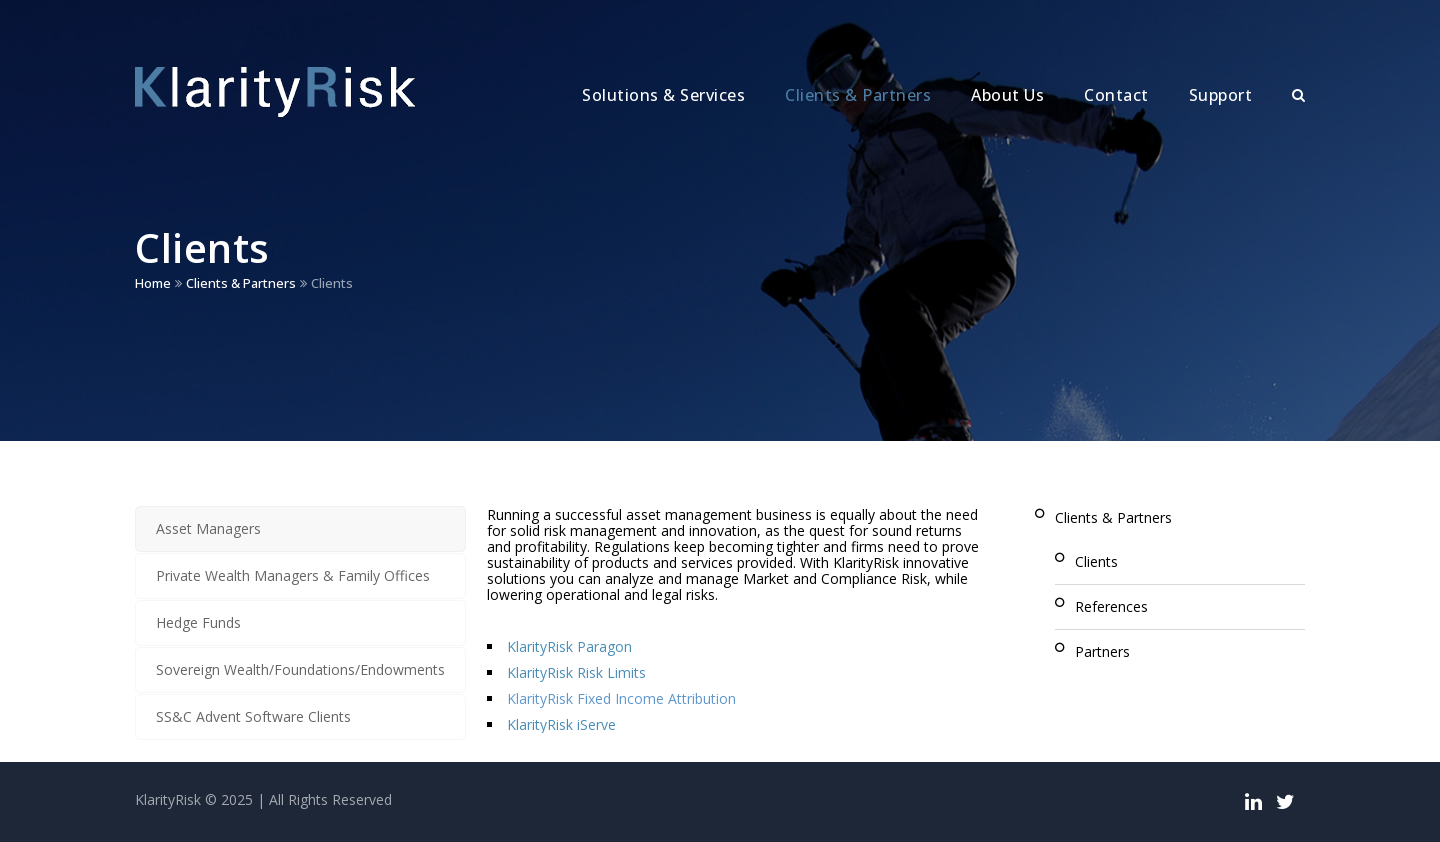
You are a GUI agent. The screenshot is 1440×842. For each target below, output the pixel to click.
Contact (1116, 95)
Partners (1102, 651)
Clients (1096, 561)
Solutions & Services (663, 95)
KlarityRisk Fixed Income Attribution (621, 698)
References (1111, 606)
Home (153, 283)
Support (1221, 95)
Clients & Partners (858, 95)
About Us (1007, 95)
